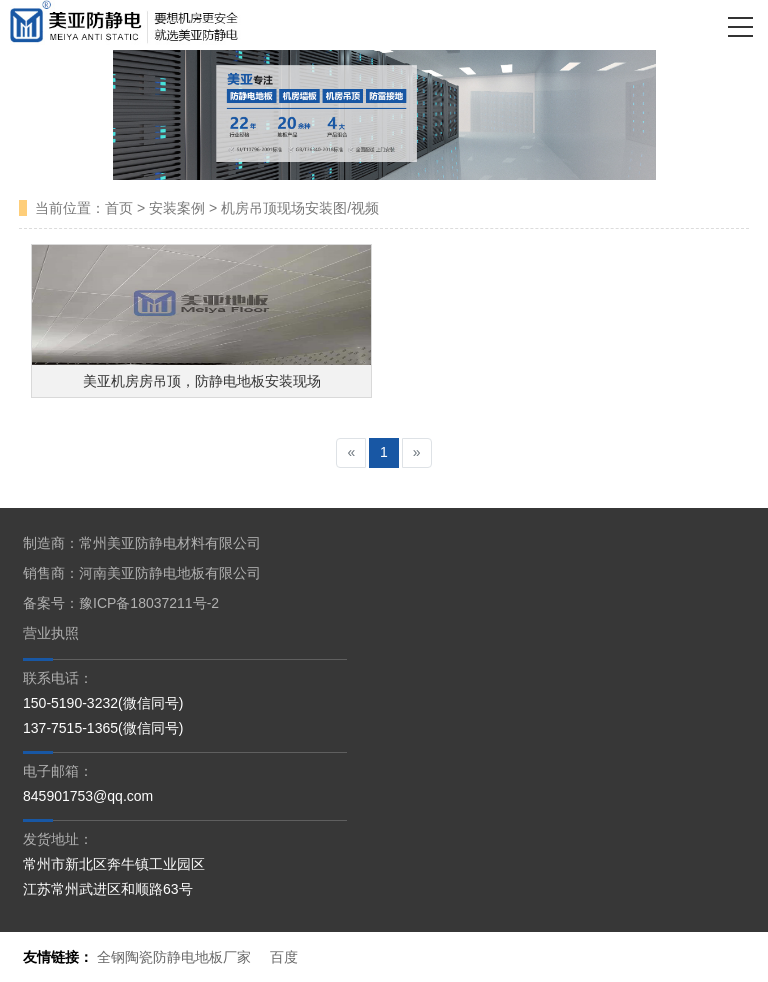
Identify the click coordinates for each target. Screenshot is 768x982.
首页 (119, 208)
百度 (284, 957)
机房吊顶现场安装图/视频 (300, 208)
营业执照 (51, 633)
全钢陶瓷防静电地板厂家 (174, 957)
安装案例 (177, 208)
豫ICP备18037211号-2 (149, 603)
